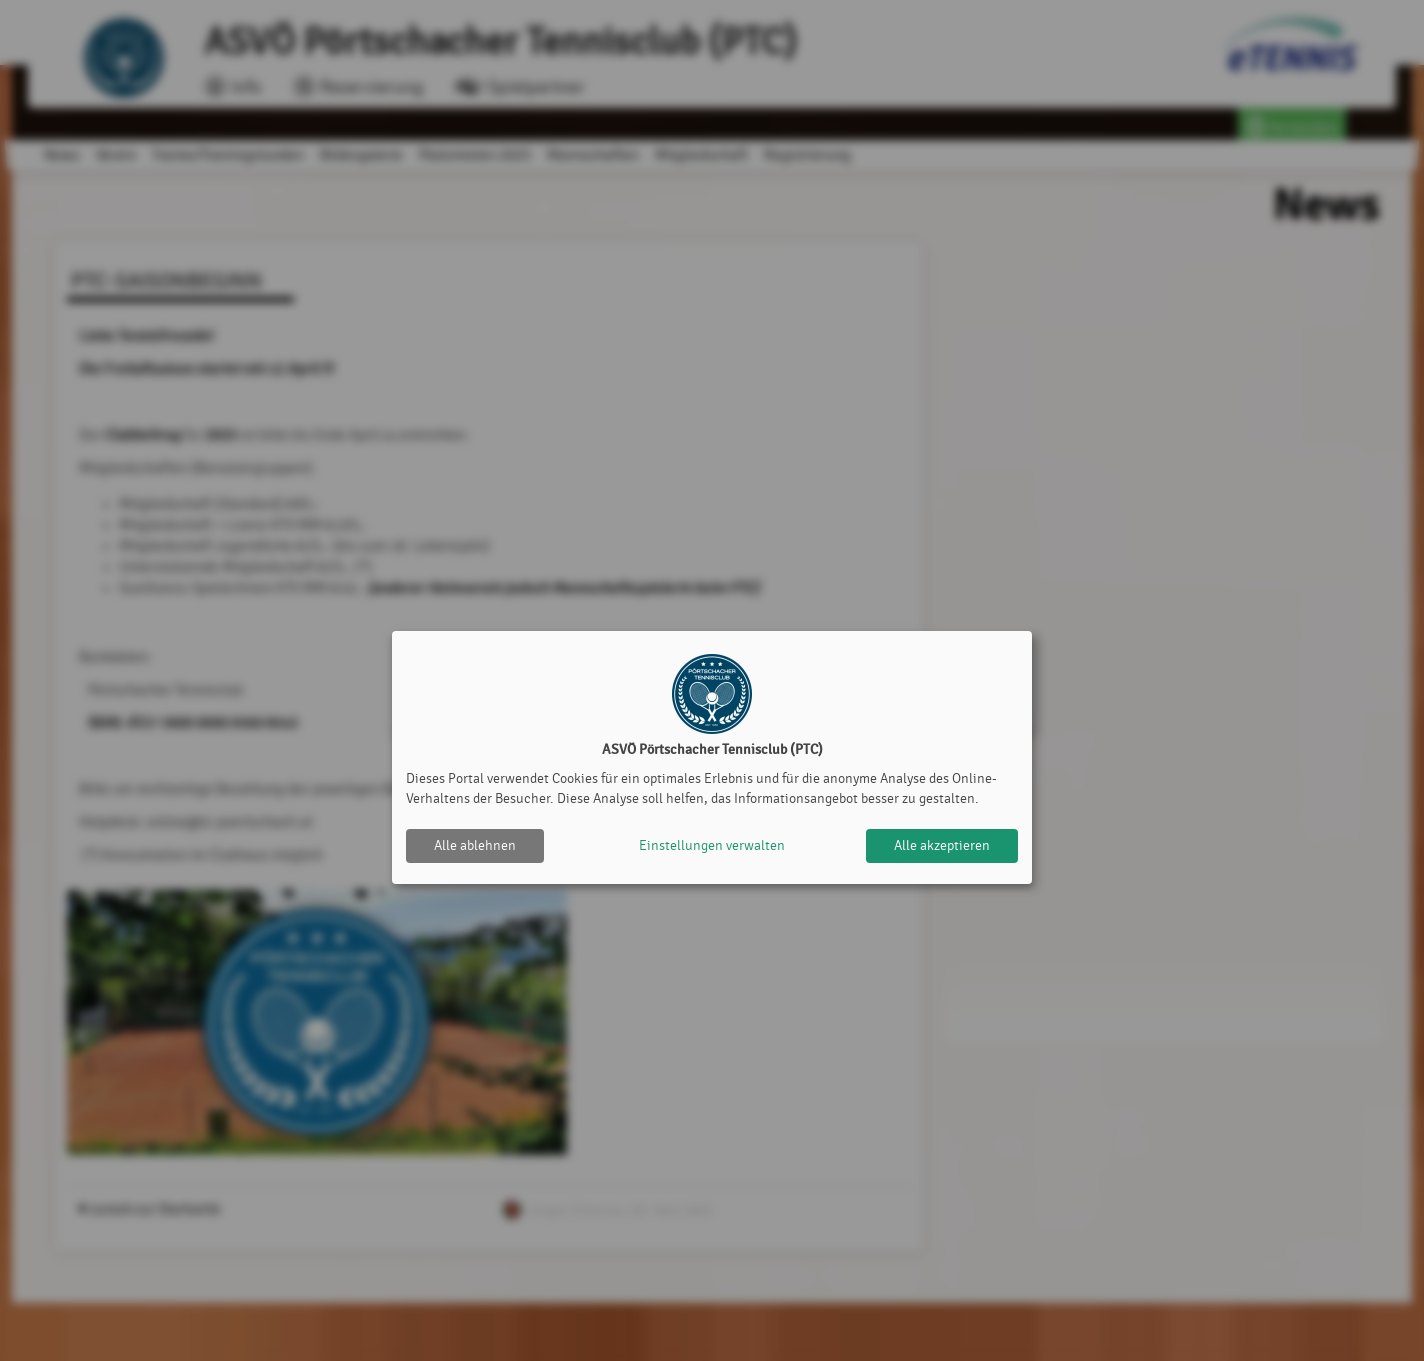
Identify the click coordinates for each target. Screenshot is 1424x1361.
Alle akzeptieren (942, 845)
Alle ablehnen (475, 845)
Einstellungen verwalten (712, 845)
